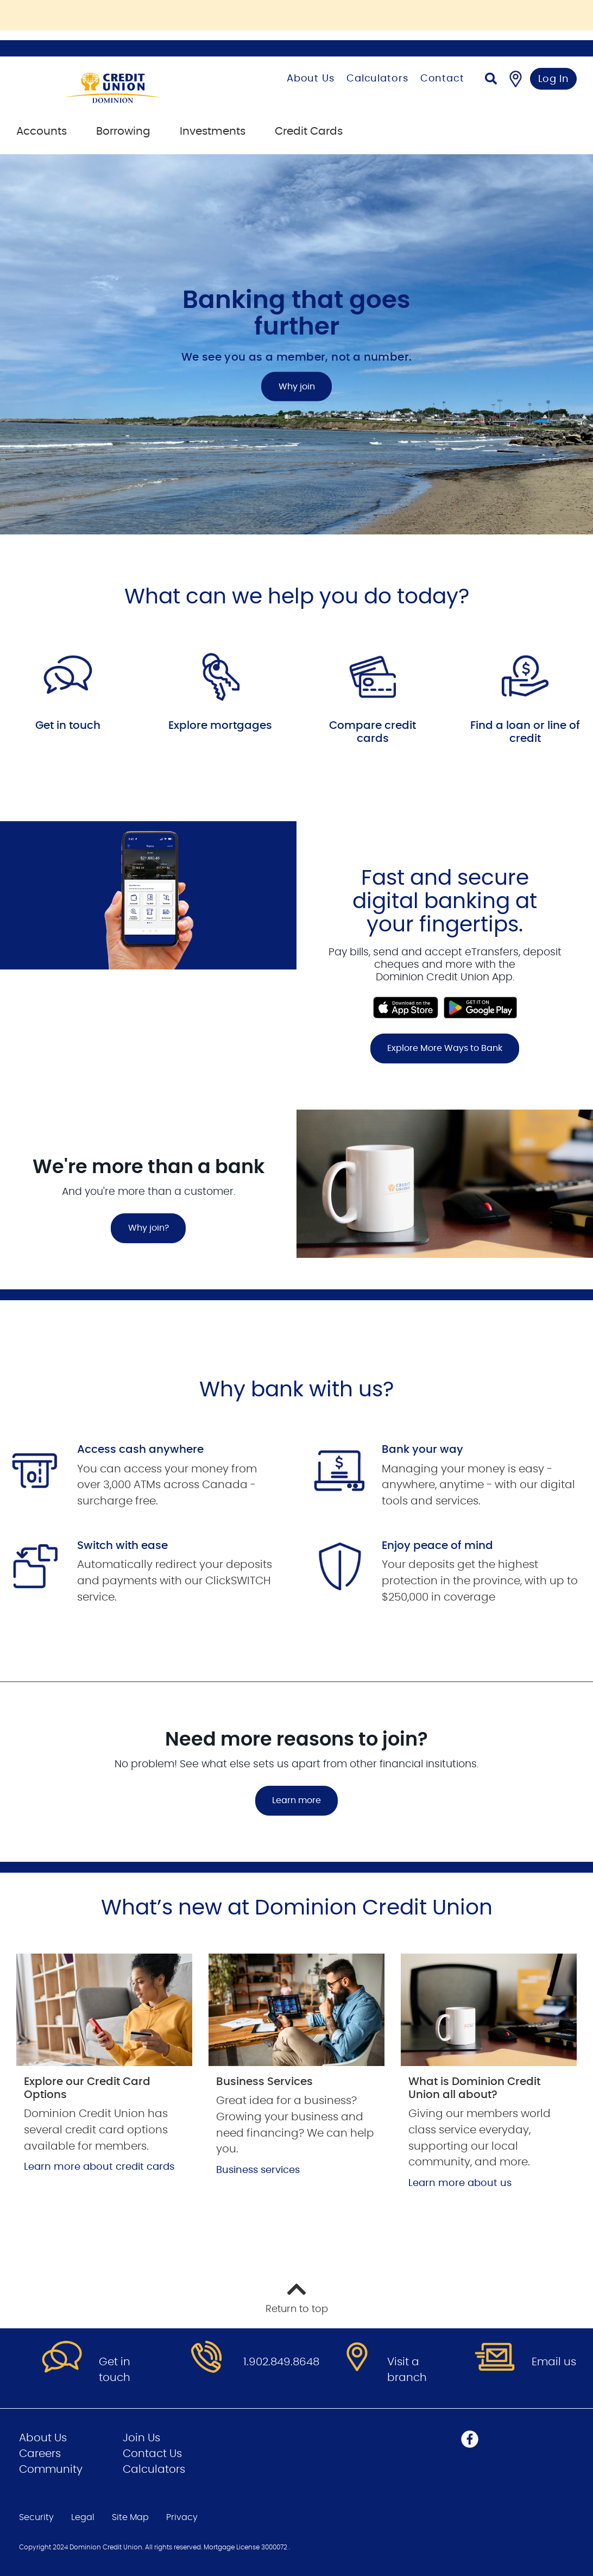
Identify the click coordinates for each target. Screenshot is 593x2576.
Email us (554, 2362)
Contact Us (152, 2453)
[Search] (491, 80)
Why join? (148, 1228)
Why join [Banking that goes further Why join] (297, 386)
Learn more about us (460, 2183)
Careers (40, 2453)
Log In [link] (553, 79)
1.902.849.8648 (281, 2362)
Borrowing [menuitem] (123, 131)
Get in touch (67, 725)
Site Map (130, 2517)
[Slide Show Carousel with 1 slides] (296, 965)
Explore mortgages (220, 725)
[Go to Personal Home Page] (130, 88)
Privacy (182, 2517)
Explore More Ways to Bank (444, 1048)
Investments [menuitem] (212, 131)
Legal (82, 2517)
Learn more (296, 1800)
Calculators (377, 79)
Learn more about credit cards (99, 2167)
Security (36, 2517)
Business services (258, 2170)
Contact (442, 79)
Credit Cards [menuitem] (309, 131)
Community (51, 2469)
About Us (311, 79)
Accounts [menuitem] (41, 131)
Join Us (141, 2438)
